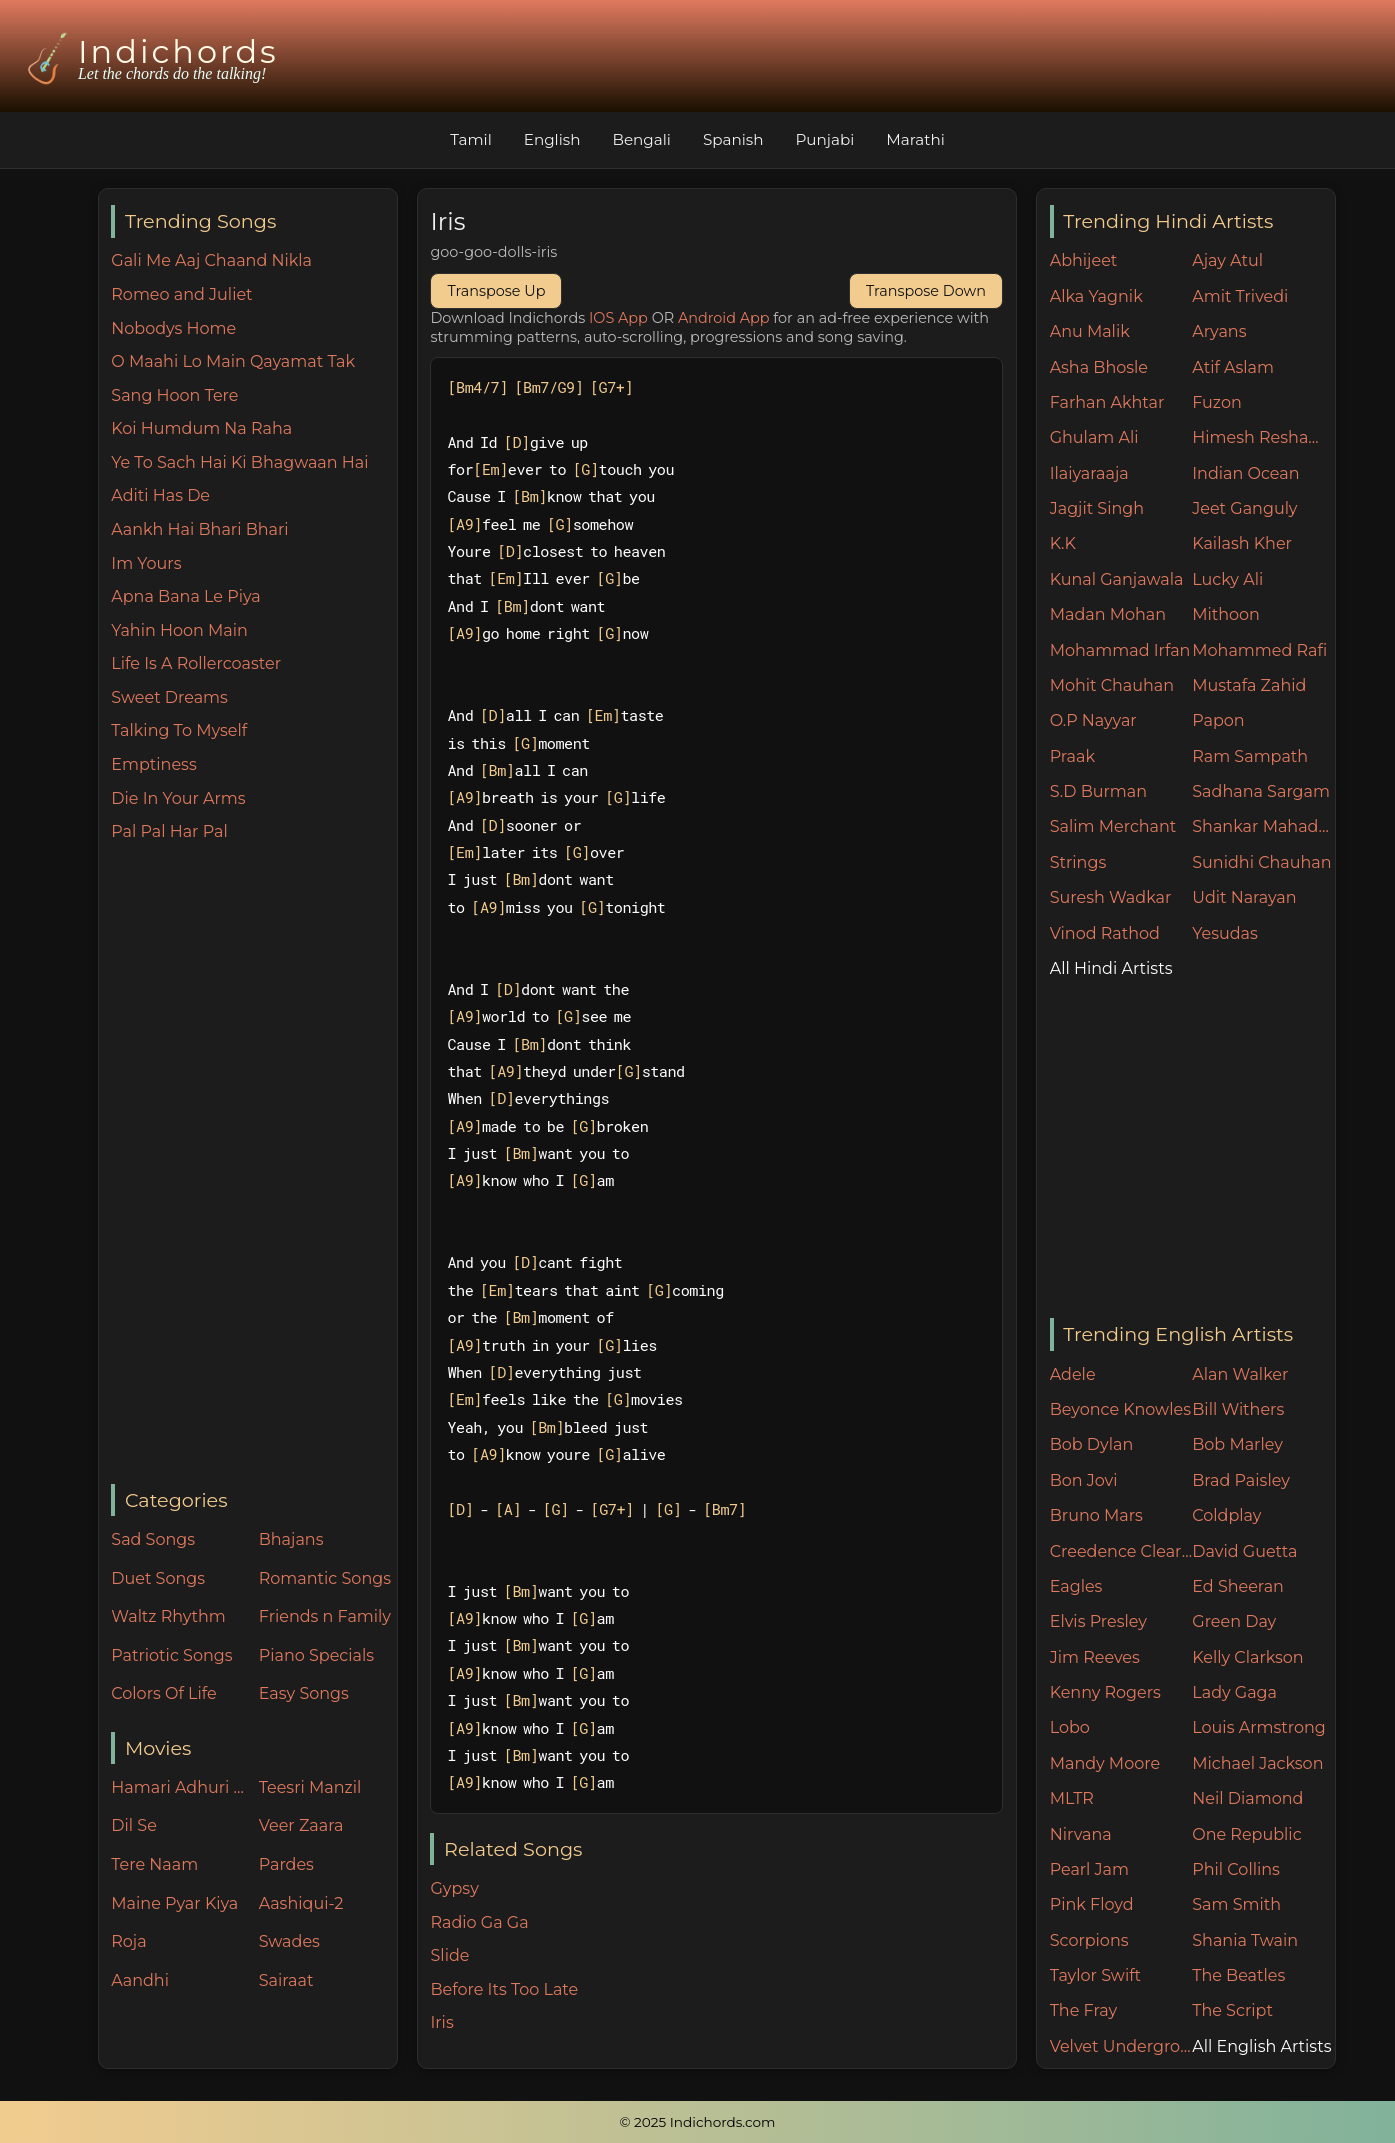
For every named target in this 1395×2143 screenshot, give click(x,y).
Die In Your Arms (178, 798)
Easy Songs (304, 1693)
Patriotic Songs (171, 1655)
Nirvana (1081, 1834)
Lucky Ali (1227, 579)
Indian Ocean (1245, 473)
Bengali (641, 139)
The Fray (1083, 2010)
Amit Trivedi (1240, 296)
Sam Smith (1236, 1904)
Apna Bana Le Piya (185, 596)
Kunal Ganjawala (1117, 579)
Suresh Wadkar (1111, 897)
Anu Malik (1090, 331)
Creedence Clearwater (1121, 1551)
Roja (128, 1941)
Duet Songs (158, 1578)
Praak (1072, 756)
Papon (1218, 720)
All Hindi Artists (1111, 968)
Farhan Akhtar (1107, 402)
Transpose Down (926, 291)
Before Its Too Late (504, 1989)
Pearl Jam (1089, 1869)
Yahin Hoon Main (179, 630)
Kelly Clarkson (1247, 1657)
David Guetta (1244, 1551)
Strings (1078, 862)
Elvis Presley (1098, 1621)
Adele (1073, 1374)
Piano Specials (316, 1655)
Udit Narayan (1244, 897)
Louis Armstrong (1258, 1727)
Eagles (1076, 1586)
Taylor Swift (1095, 1975)
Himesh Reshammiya (1263, 437)
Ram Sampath (1250, 756)
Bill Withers (1238, 1409)
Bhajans (291, 1539)
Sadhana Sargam (1261, 791)
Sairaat (286, 1980)
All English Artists (1261, 2046)
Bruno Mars (1096, 1515)
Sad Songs (153, 1539)
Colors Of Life (163, 1693)
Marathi (915, 139)
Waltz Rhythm (168, 1616)
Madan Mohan (1108, 614)
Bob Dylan (1092, 1444)
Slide (449, 1955)
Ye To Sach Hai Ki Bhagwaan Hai (239, 462)
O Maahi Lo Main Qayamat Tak (233, 361)
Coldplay (1226, 1515)
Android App (724, 318)
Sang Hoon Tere (174, 395)
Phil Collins (1236, 1869)
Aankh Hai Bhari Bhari (199, 529)
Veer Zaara (301, 1825)
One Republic (1246, 1834)
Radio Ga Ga (479, 1922)
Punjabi (824, 139)
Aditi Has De (160, 495)
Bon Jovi (1084, 1480)
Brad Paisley (1241, 1480)
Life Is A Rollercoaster (196, 663)
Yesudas (1225, 933)
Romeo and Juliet (181, 294)
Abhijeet (1084, 260)
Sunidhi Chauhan (1261, 862)
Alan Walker (1240, 1374)
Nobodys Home (173, 328)
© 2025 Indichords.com (698, 2122)
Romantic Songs (325, 1578)
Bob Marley (1237, 1444)
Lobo (1070, 1727)
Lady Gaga (1234, 1692)
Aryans (1219, 331)
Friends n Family (325, 1616)
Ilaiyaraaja (1089, 473)
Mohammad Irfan (1120, 650)
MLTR (1072, 1798)
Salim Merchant (1113, 826)
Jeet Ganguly (1244, 508)
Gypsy (454, 1888)
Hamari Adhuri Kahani (180, 1787)
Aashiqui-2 (301, 1903)
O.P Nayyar (1093, 720)
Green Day (1234, 1621)
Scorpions (1089, 1940)
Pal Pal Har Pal (169, 831)
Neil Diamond (1247, 1798)
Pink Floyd (1092, 1904)
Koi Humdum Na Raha (201, 428)
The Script (1232, 2010)
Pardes (286, 1864)
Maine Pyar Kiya (174, 1903)
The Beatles (1238, 1975)
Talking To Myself (179, 730)
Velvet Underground (1121, 2046)
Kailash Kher (1242, 543)
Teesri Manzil (310, 1787)
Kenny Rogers (1105, 1692)
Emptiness (153, 764)
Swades (289, 1941)
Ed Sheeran (1238, 1586)
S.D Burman (1098, 791)
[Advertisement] (253, 1165)
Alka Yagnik (1096, 296)
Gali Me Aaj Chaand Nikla (211, 260)
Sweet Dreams (169, 697)
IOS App (618, 318)
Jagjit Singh (1097, 508)
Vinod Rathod (1105, 933)
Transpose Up (496, 291)
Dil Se (134, 1825)
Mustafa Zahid (1249, 685)
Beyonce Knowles (1120, 1409)
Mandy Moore (1105, 1763)
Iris (441, 2022)
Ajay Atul (1227, 260)
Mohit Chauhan (1112, 685)
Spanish (733, 139)
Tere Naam (154, 1864)
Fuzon (1216, 402)
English (552, 139)
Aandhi (140, 1980)
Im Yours (146, 563)
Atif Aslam (1233, 367)
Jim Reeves (1095, 1657)
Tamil (471, 139)
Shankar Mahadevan (1263, 826)
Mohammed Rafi (1259, 650)
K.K (1063, 543)
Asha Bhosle (1099, 367)
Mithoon (1226, 614)
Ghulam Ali (1094, 437)
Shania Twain (1245, 1940)
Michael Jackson (1257, 1763)
